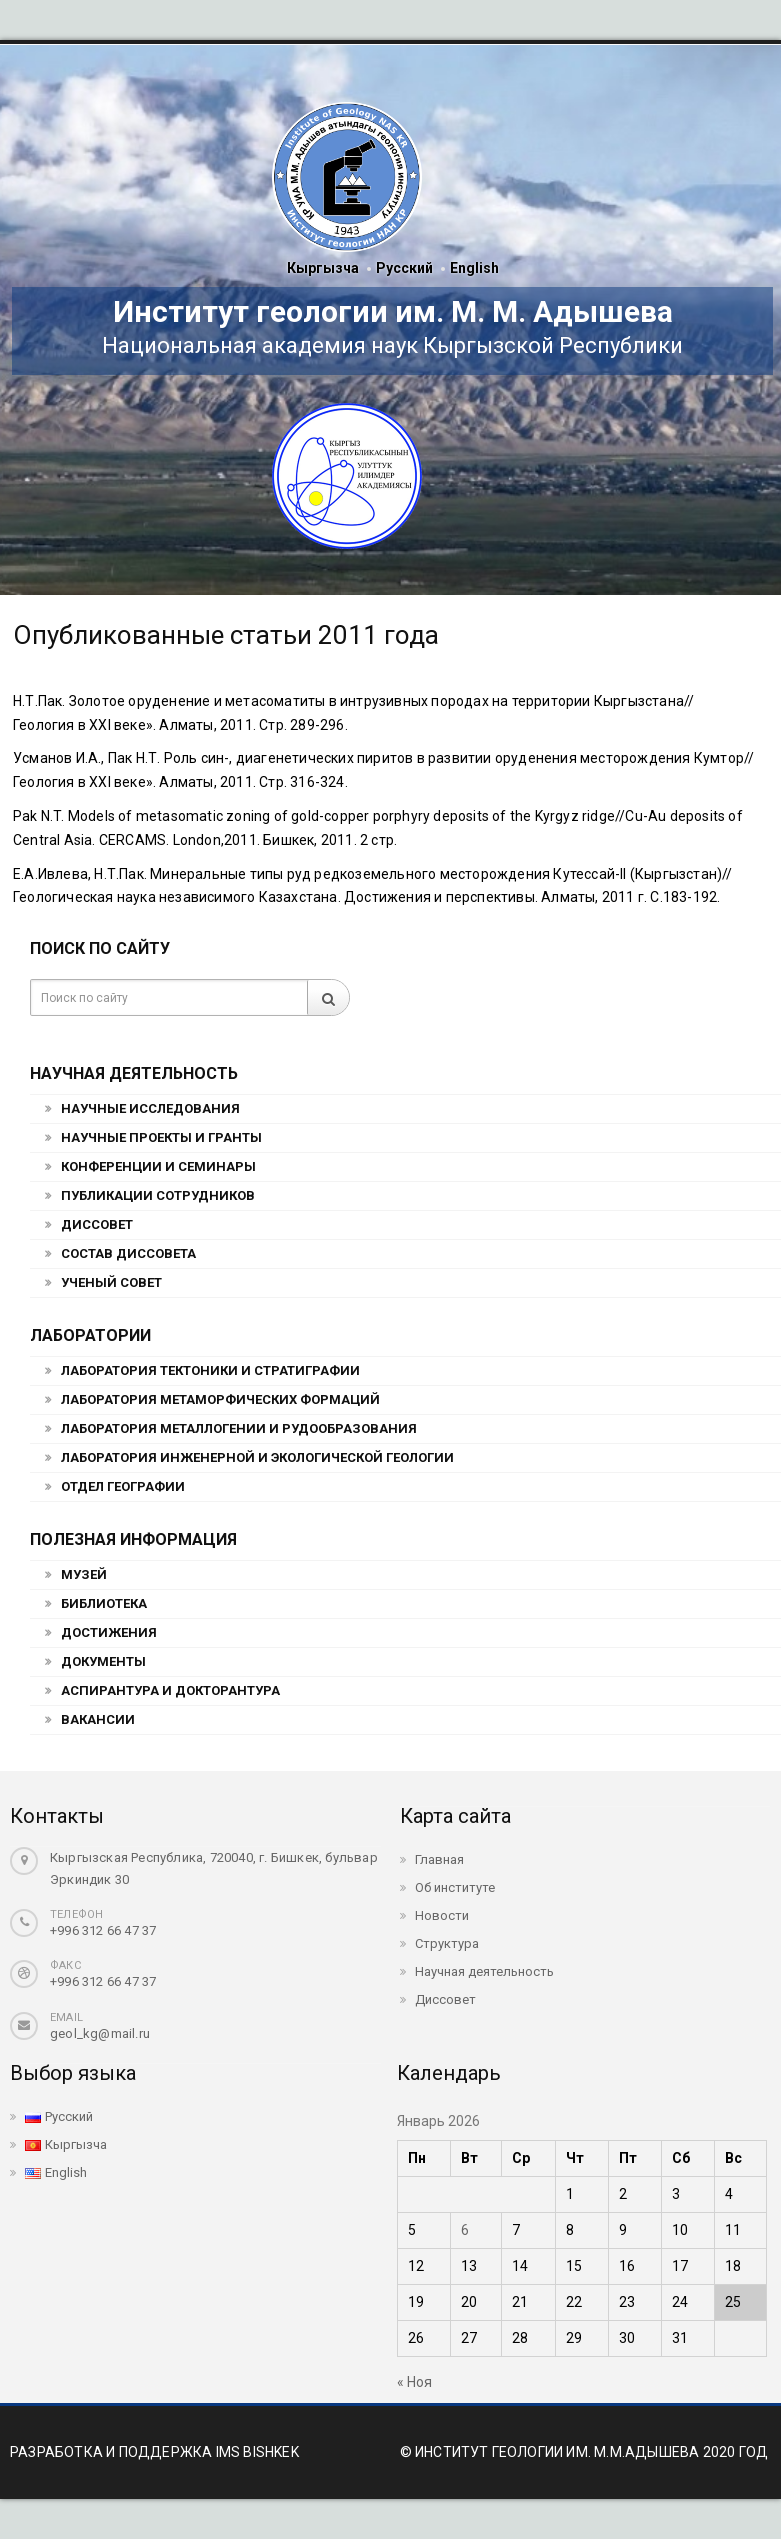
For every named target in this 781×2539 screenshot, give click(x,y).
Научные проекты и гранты (161, 1137)
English (474, 268)
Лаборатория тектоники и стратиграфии (210, 1370)
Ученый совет (111, 1282)
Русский (404, 268)
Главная (439, 1859)
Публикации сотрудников (158, 1195)
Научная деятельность (484, 1971)
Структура (447, 1943)
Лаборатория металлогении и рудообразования (239, 1428)
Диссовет (97, 1224)
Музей (84, 1574)
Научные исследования (150, 1108)
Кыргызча (323, 268)
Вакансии (98, 1719)
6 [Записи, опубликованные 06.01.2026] (465, 2230)
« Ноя (414, 2382)
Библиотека (104, 1603)
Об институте (455, 1887)
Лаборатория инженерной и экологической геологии (257, 1457)
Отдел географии (123, 1486)
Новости (442, 1915)
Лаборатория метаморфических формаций (220, 1399)
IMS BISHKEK (257, 2452)
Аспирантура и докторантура (170, 1690)
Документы (103, 1661)
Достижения (109, 1632)
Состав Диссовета (128, 1253)
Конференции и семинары (158, 1166)
